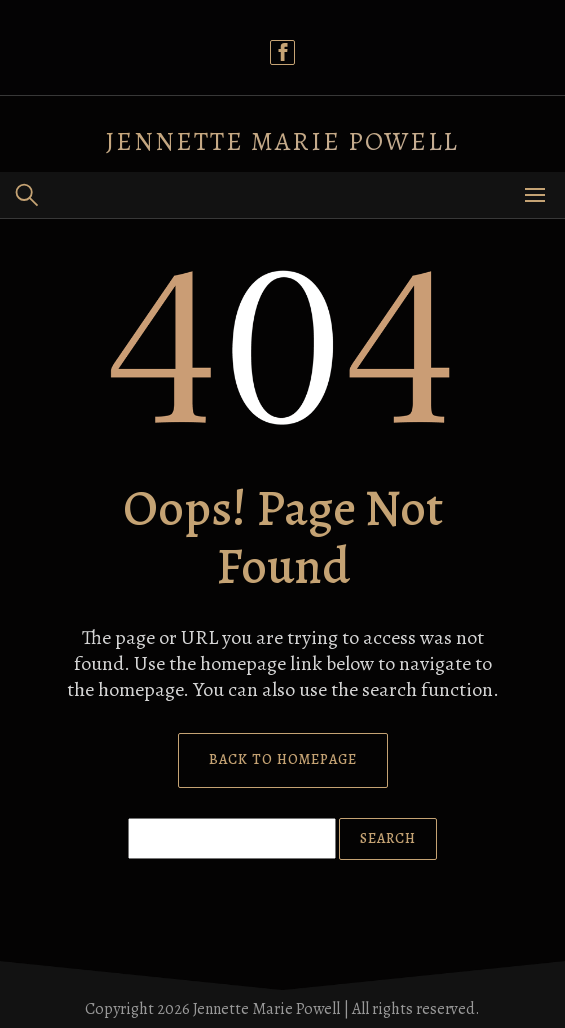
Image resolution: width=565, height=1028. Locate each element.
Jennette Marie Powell (282, 141)
